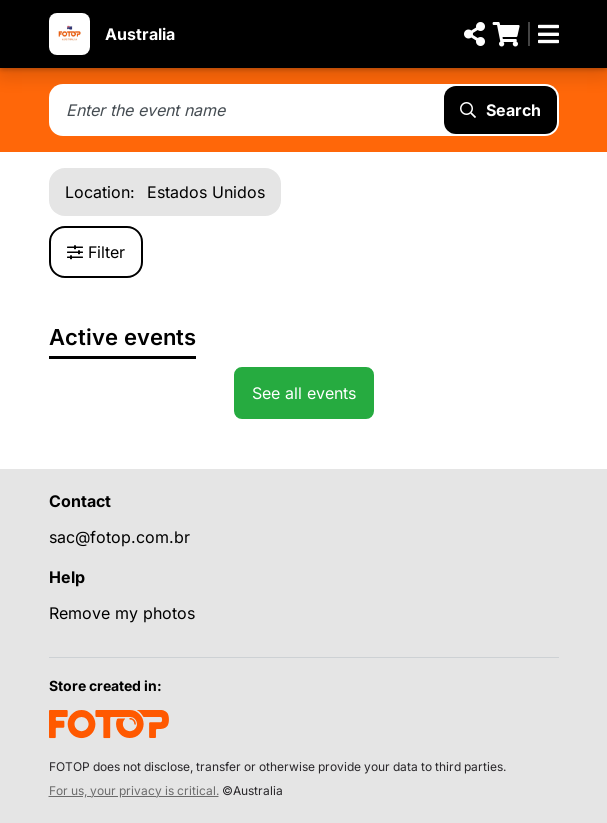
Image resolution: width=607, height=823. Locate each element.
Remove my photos (122, 613)
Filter (96, 252)
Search (500, 110)
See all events (304, 393)
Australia (140, 34)
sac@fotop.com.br (119, 537)
